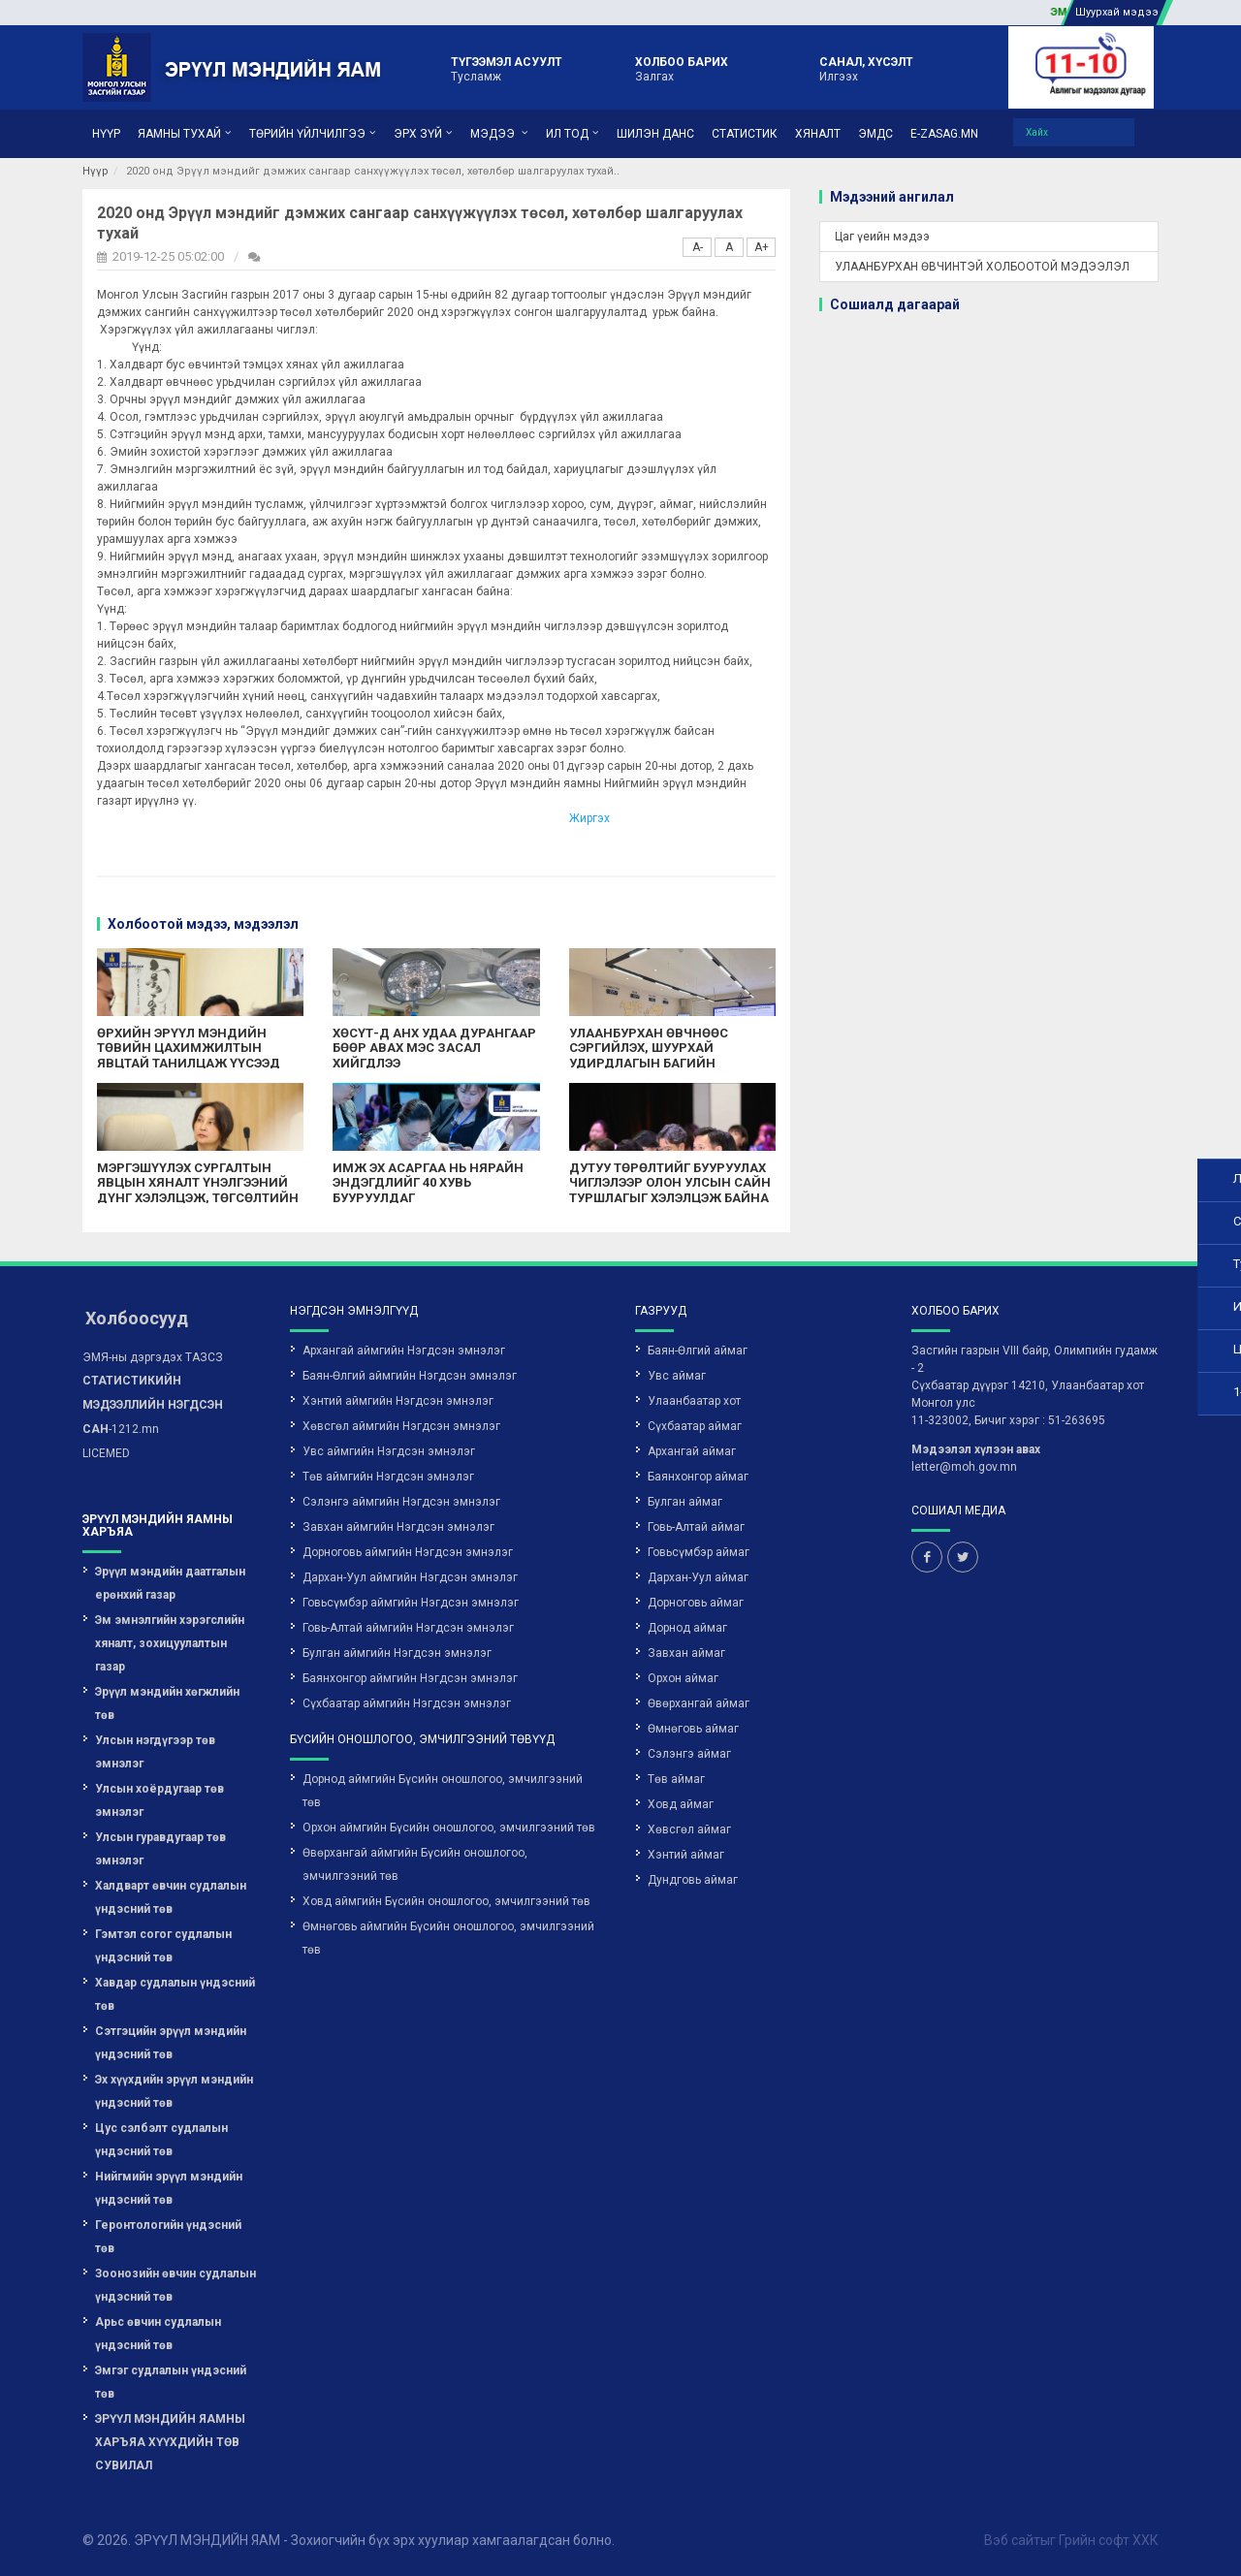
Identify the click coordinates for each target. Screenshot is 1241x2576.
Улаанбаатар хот (694, 1401)
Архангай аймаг (692, 1451)
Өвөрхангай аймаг (698, 1703)
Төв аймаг (676, 1779)
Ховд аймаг (681, 1804)
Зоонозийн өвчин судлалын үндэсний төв (175, 2285)
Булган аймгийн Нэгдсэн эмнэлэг (397, 1653)
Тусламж (506, 67)
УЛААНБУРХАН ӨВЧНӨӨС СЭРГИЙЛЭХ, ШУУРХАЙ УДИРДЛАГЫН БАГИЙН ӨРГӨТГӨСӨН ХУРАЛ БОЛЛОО (659, 1056)
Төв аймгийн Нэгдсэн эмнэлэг (388, 1476)
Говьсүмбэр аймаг (698, 1552)
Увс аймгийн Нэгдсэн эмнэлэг (388, 1451)
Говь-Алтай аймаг (696, 1527)
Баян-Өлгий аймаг (698, 1350)
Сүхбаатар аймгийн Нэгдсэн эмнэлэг (406, 1703)
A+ (761, 247)
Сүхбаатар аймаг (695, 1426)
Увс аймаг (677, 1376)
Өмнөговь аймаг (693, 1728)
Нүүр (95, 171)
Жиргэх (589, 818)
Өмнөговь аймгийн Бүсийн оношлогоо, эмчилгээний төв (448, 1938)
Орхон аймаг (683, 1678)
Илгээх (866, 67)
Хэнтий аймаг (686, 1854)
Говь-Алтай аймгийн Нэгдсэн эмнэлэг (408, 1628)
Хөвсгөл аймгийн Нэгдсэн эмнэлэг (401, 1426)
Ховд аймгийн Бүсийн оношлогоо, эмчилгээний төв (446, 1901)
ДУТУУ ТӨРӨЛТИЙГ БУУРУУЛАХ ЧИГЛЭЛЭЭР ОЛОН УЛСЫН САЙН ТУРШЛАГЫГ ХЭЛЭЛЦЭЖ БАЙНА (670, 1183)
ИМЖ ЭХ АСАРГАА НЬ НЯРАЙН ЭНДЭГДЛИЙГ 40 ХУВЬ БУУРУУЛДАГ (428, 1183)
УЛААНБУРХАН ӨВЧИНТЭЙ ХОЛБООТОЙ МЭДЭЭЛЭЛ (982, 266)
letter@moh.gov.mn (964, 1467)
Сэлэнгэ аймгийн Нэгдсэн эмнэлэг (401, 1502)
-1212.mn (152, 1405)
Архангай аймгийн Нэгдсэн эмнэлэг (403, 1350)
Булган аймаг (685, 1502)
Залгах (681, 67)
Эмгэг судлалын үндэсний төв (170, 2382)
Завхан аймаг (686, 1653)
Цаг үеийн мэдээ (882, 236)
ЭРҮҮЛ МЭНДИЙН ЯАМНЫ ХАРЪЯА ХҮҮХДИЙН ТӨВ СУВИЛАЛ (170, 2442)
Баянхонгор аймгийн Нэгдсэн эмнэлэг (410, 1678)
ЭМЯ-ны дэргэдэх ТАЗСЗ (152, 1357)
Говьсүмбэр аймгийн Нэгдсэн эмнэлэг (410, 1602)
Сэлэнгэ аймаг (689, 1754)
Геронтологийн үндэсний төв (168, 2236)
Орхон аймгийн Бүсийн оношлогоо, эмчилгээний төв (448, 1827)
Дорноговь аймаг (696, 1602)
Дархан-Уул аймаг (698, 1577)
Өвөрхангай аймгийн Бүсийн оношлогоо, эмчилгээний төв (414, 1864)
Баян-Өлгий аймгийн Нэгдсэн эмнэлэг (409, 1376)
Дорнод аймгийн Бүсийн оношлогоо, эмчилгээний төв (442, 1790)
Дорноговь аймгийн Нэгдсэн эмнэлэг (407, 1552)
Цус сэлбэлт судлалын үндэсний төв (161, 2139)
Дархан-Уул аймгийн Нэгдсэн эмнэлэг (410, 1577)
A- (697, 247)
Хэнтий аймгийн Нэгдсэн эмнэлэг (397, 1401)
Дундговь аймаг (693, 1880)
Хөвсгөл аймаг (689, 1829)
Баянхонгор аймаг (698, 1476)
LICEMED (106, 1453)
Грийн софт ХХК (1109, 2540)
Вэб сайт (1012, 2540)
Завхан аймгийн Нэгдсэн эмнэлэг (398, 1527)
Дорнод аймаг (687, 1628)
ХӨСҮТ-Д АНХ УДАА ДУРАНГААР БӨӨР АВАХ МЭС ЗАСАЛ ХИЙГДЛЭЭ (434, 1048)
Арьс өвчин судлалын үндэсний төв (158, 2333)
